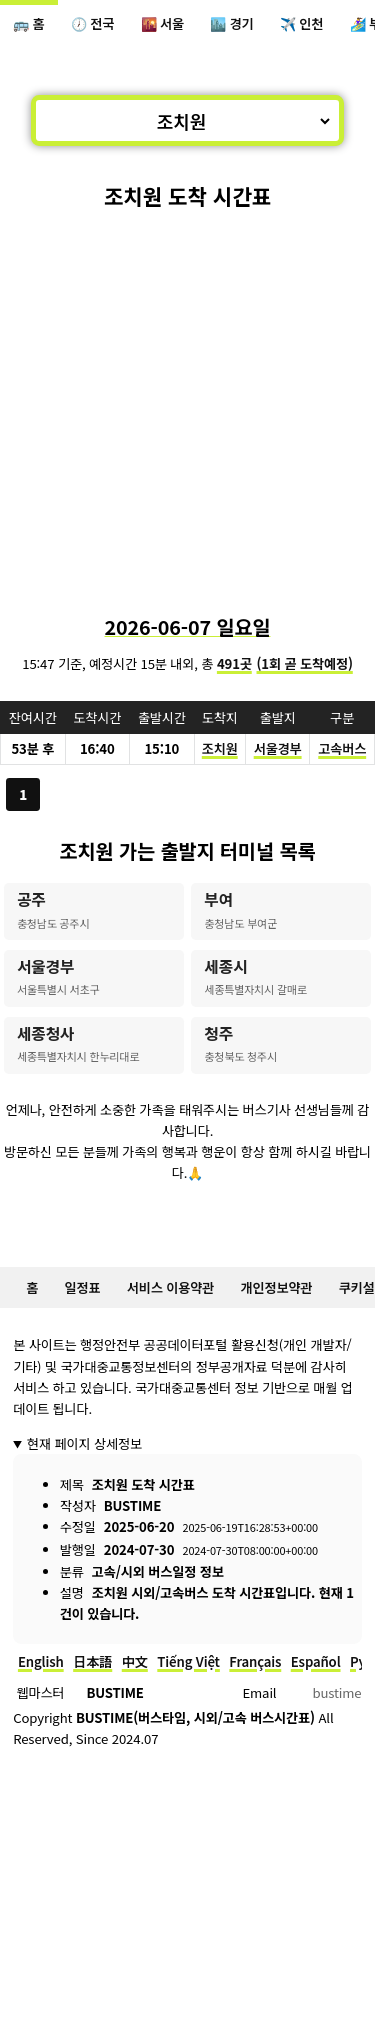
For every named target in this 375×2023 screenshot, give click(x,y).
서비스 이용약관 (170, 1287)
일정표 (83, 1287)
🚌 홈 (28, 23)
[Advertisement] (187, 411)
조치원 (220, 748)
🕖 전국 (92, 23)
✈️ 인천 (301, 23)
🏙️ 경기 (231, 23)
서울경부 (278, 748)
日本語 (92, 1661)
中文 (135, 1661)
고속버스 (342, 748)
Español (316, 1661)
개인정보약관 (277, 1287)
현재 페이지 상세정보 (84, 1443)
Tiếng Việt (188, 1661)
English (41, 1661)
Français (255, 1661)
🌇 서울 (162, 23)
